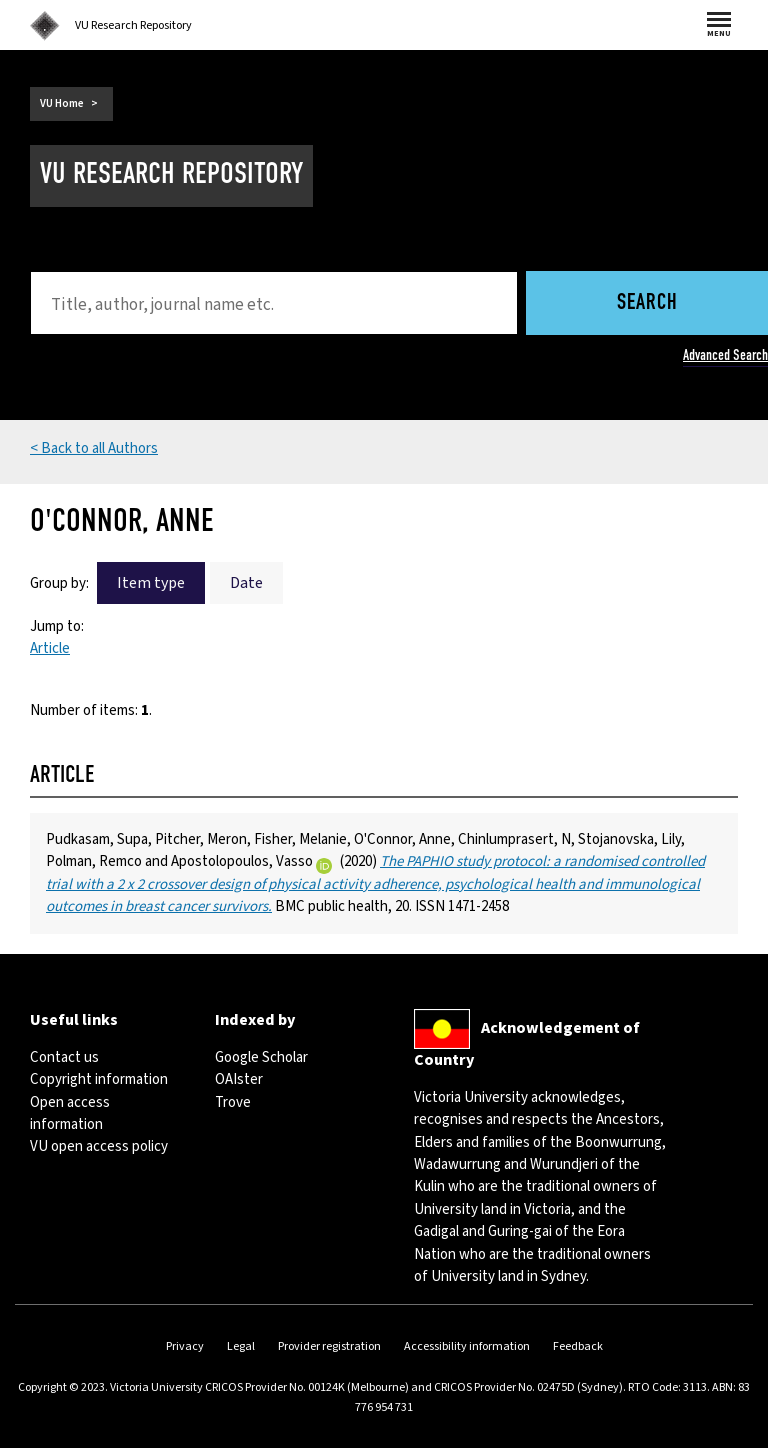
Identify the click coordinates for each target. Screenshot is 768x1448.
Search (647, 303)
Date (246, 583)
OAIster (239, 1079)
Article (50, 648)
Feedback (578, 1346)
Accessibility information (467, 1346)
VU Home (62, 103)
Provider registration (329, 1346)
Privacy (185, 1346)
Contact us (64, 1057)
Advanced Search (725, 355)
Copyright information (99, 1079)
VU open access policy (99, 1146)
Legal (241, 1346)
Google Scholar (261, 1057)
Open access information (70, 1113)
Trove (233, 1102)
